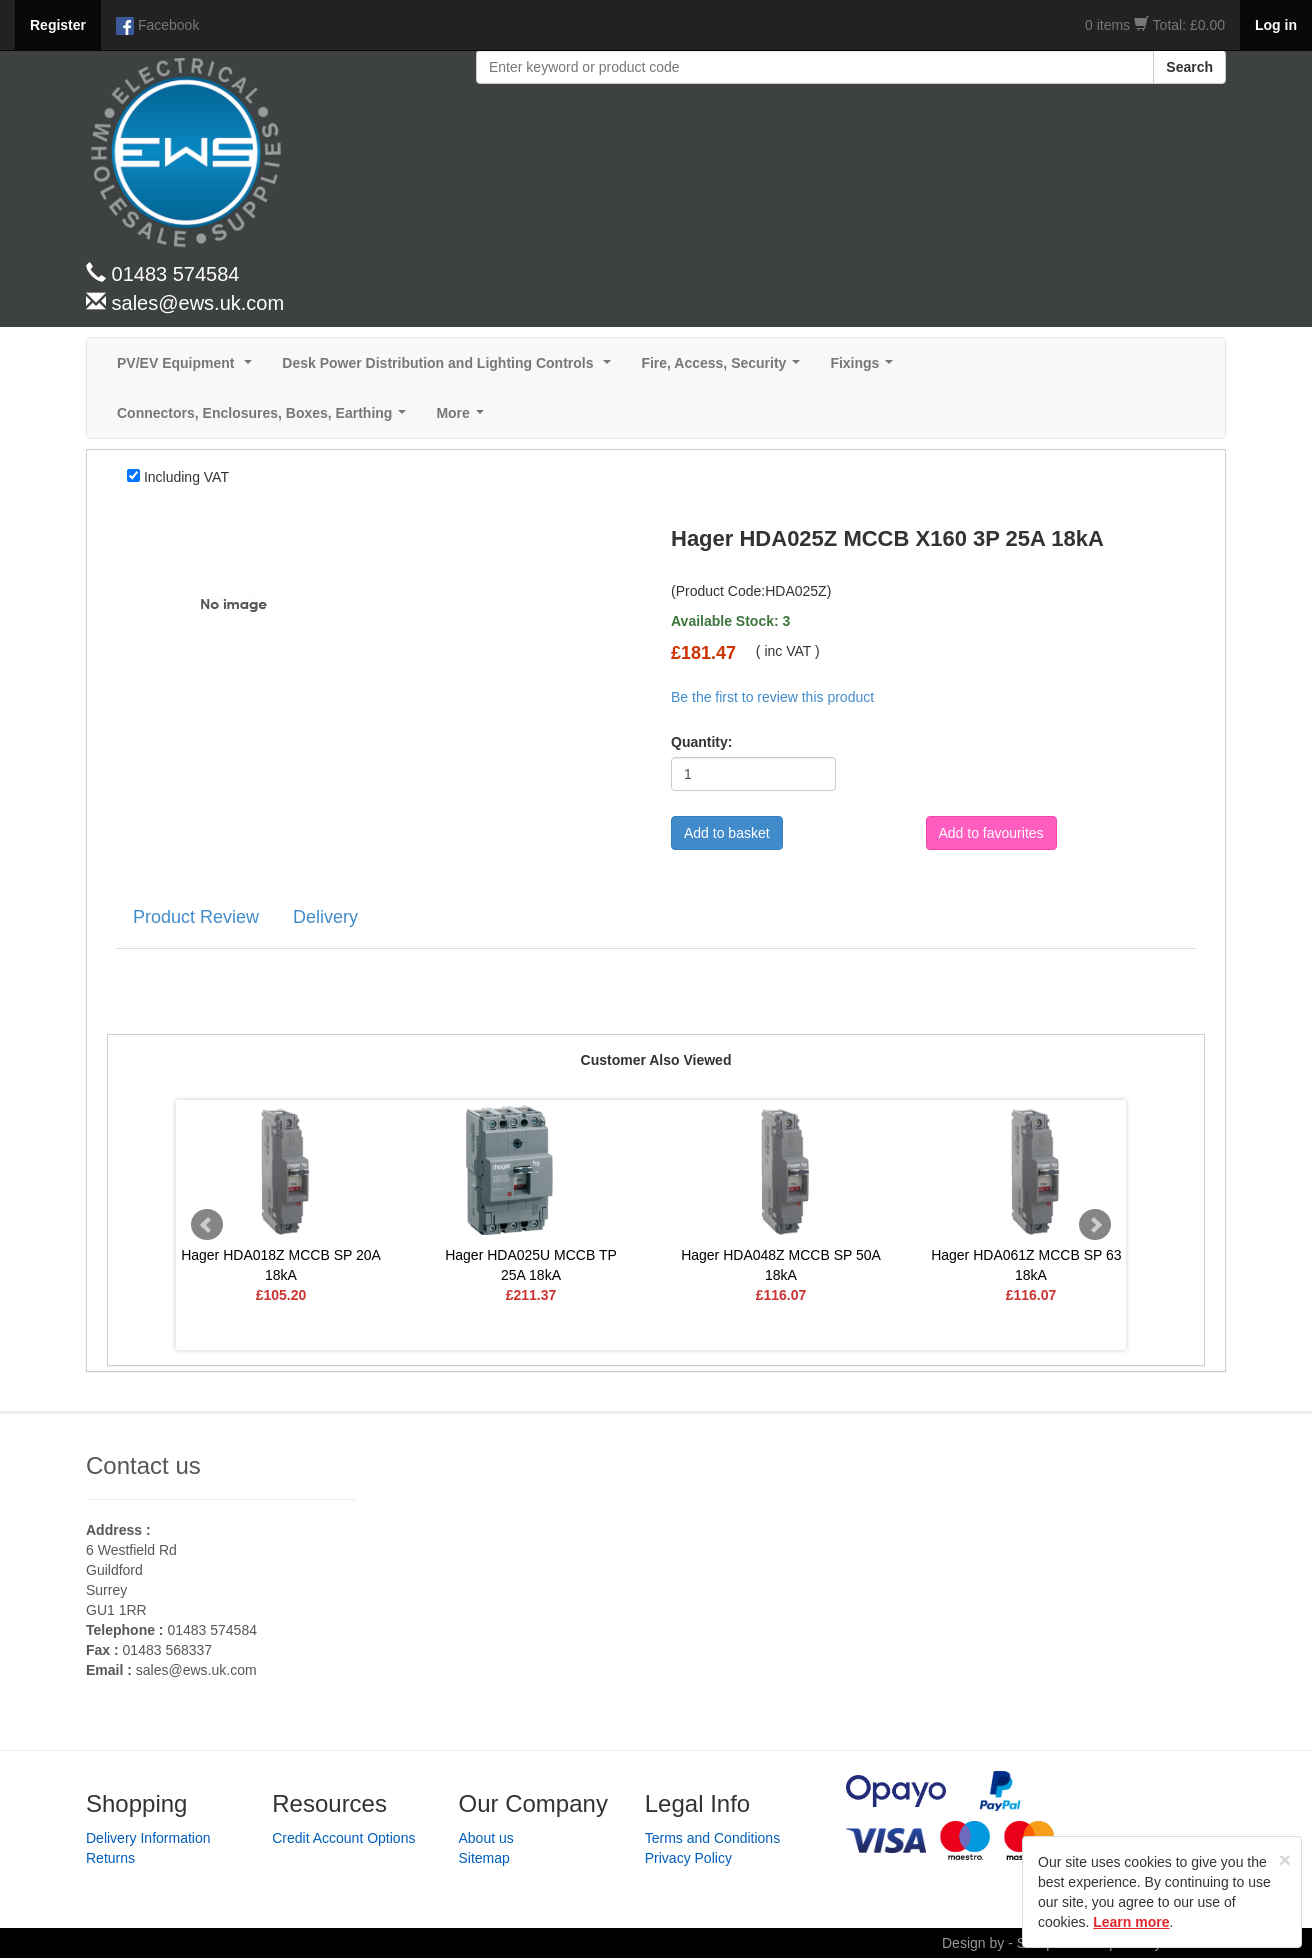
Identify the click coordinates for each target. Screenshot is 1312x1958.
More (463, 418)
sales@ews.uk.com (196, 1670)
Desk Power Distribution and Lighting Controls (450, 368)
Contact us (143, 1465)
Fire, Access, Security (724, 368)
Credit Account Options (343, 1838)
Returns (110, 1858)
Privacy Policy (688, 1858)
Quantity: (701, 742)
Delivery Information (148, 1838)
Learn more (1131, 1922)
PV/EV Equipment (188, 368)
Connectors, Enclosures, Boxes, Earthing (265, 418)
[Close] (1285, 1859)
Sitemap (484, 1858)
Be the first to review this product (772, 697)
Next (1095, 1225)
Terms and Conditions (712, 1838)
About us (486, 1838)
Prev (207, 1225)
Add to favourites (991, 833)
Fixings (865, 368)
